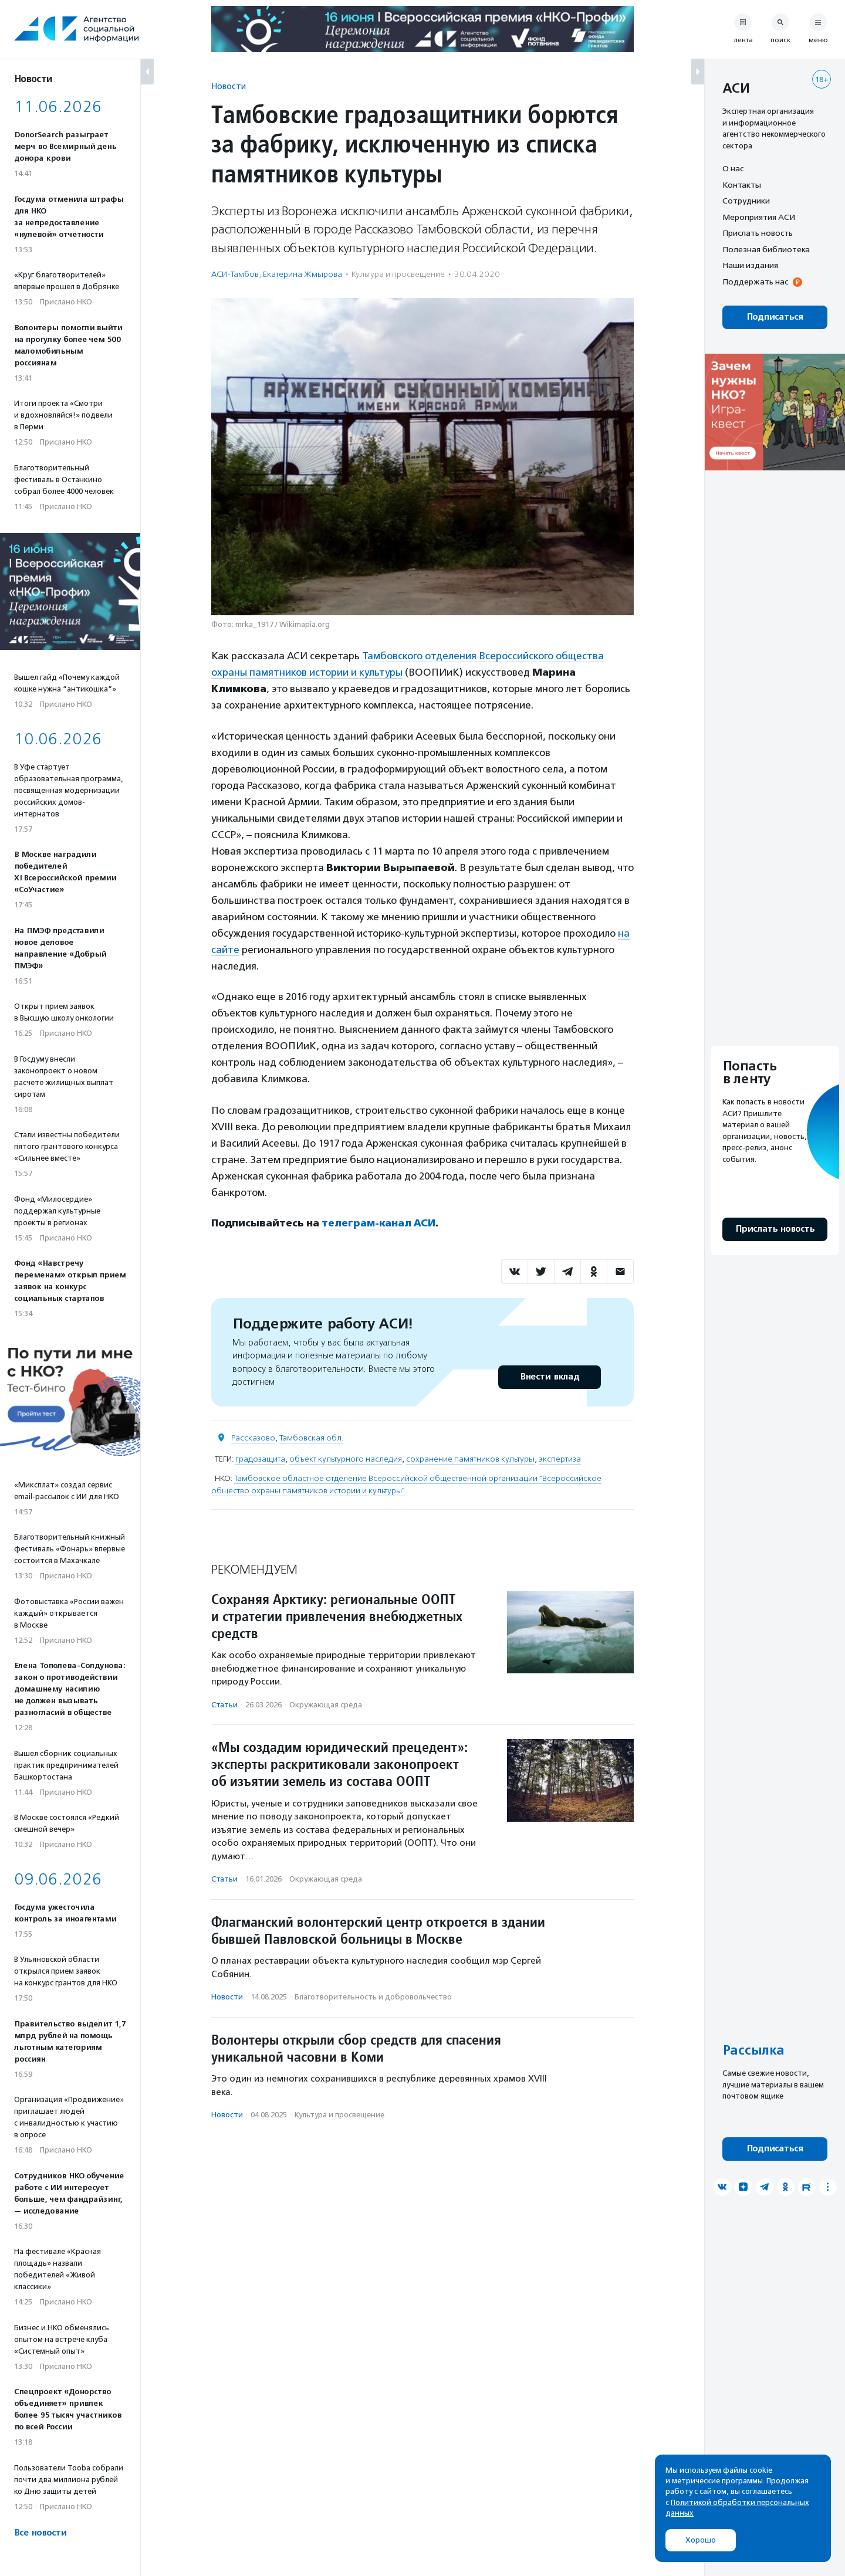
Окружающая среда (325, 1704)
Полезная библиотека (766, 249)
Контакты (741, 184)
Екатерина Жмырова (302, 274)
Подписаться (774, 317)
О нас (732, 168)
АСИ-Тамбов (235, 274)
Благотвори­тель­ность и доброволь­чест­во (373, 1996)
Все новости (40, 2532)
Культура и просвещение (398, 274)
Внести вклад (549, 1376)
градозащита (260, 1459)
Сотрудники (746, 200)
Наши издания (750, 265)
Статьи (224, 1704)
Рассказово (253, 1438)
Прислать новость (757, 233)
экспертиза (560, 1459)
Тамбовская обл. (311, 1438)
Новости (228, 86)
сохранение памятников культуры (470, 1459)
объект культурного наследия (345, 1459)
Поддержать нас (755, 281)
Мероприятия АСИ (758, 217)
